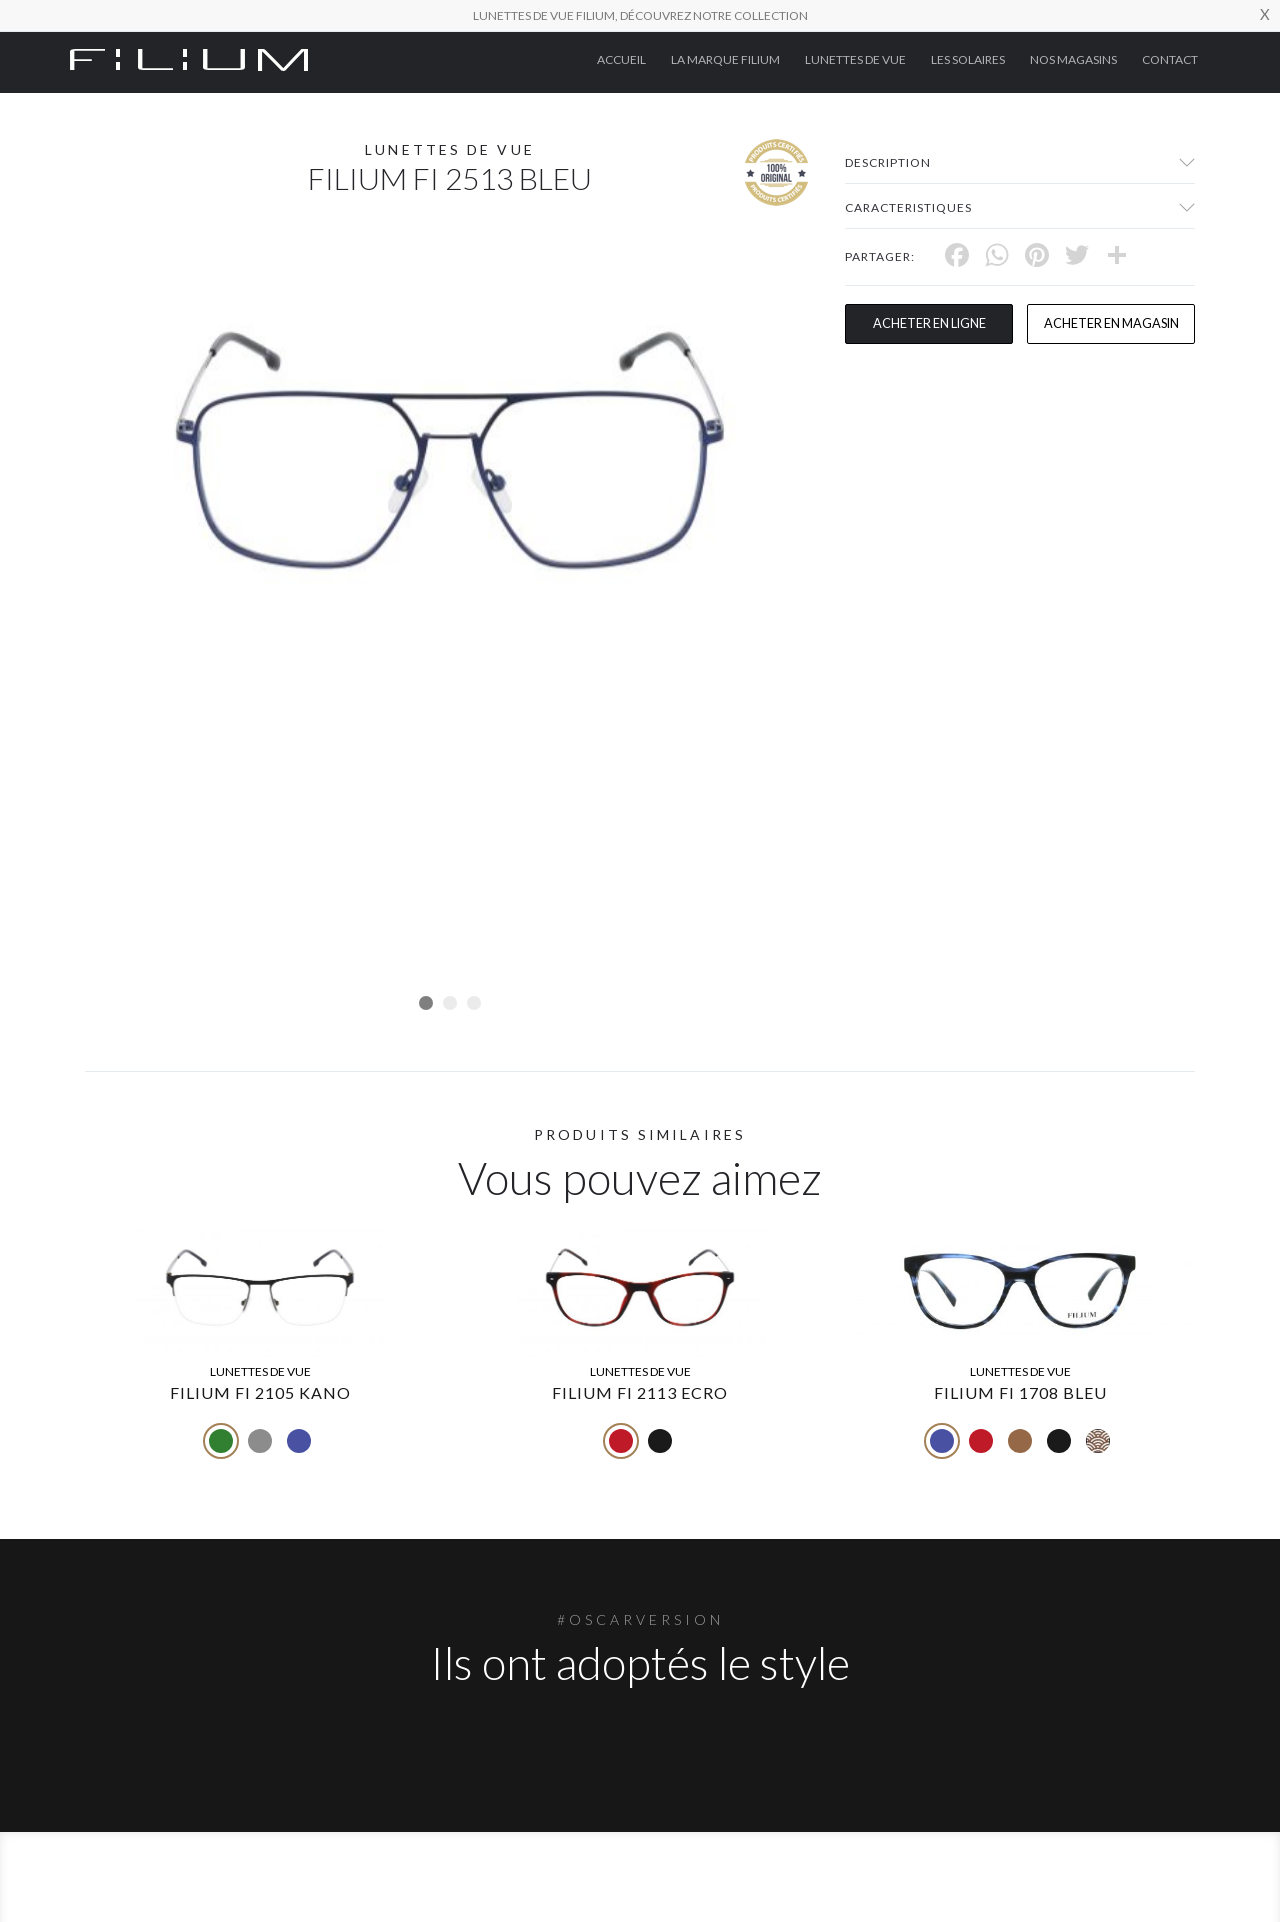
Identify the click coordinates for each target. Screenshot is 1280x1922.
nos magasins (1073, 59)
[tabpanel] (450, 450)
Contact (1170, 59)
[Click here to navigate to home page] (189, 58)
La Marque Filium (725, 59)
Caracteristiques (908, 207)
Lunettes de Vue (855, 59)
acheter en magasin (1111, 324)
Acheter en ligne (929, 324)
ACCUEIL (621, 59)
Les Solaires (968, 59)
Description (888, 162)
